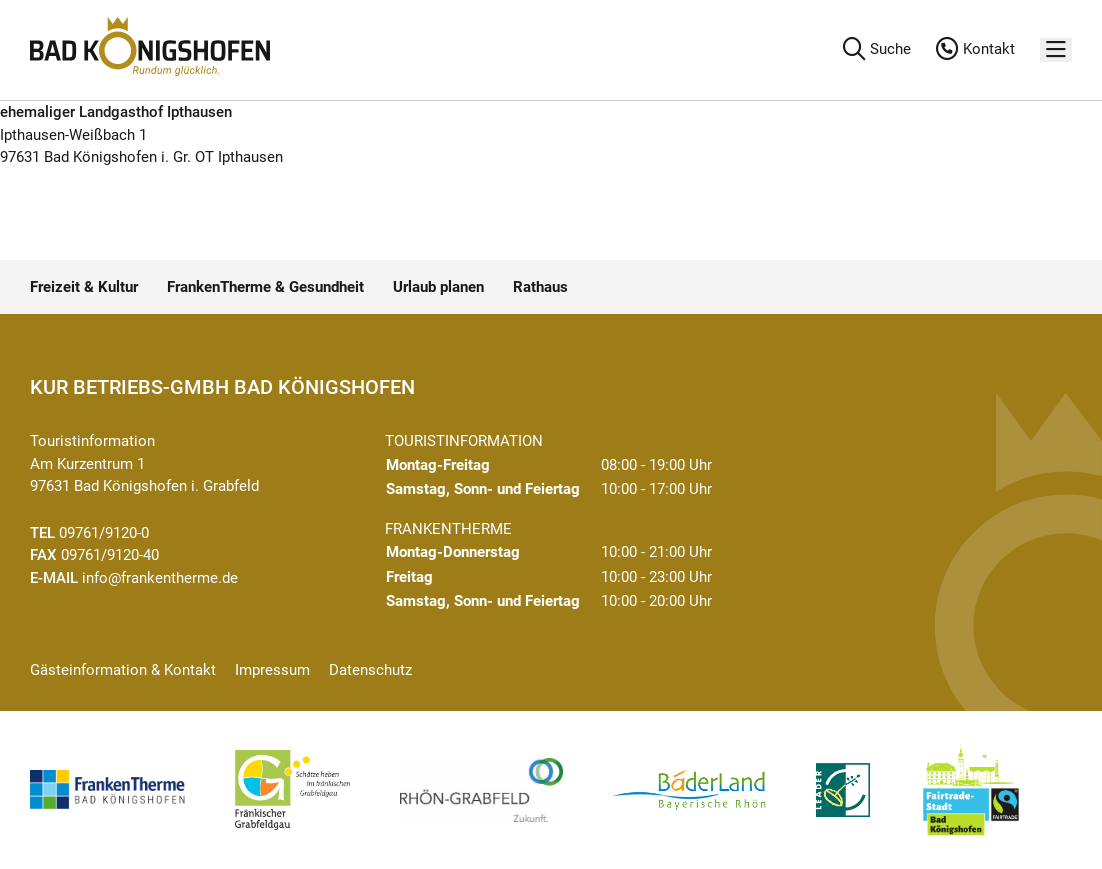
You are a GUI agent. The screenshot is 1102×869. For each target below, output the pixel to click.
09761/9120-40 (110, 555)
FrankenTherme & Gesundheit (265, 287)
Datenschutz (370, 670)
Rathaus (540, 287)
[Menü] (1056, 50)
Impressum (272, 670)
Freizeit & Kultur (84, 287)
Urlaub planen (438, 287)
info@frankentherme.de (160, 578)
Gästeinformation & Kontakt (123, 670)
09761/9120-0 (104, 533)
